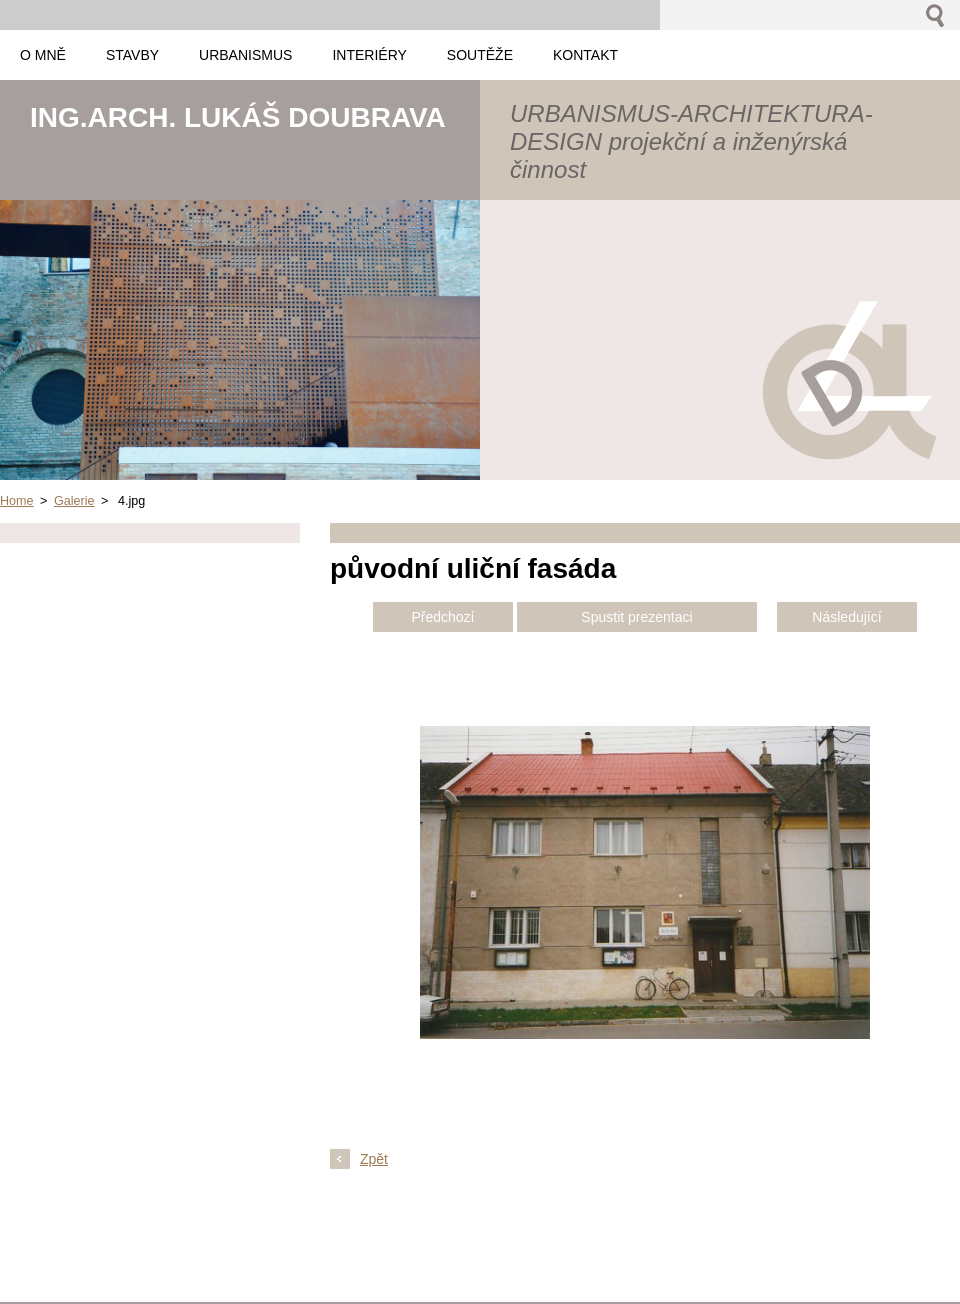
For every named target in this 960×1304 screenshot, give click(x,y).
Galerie (74, 501)
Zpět (374, 1159)
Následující (846, 617)
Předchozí (442, 617)
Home (17, 501)
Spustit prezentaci (636, 617)
